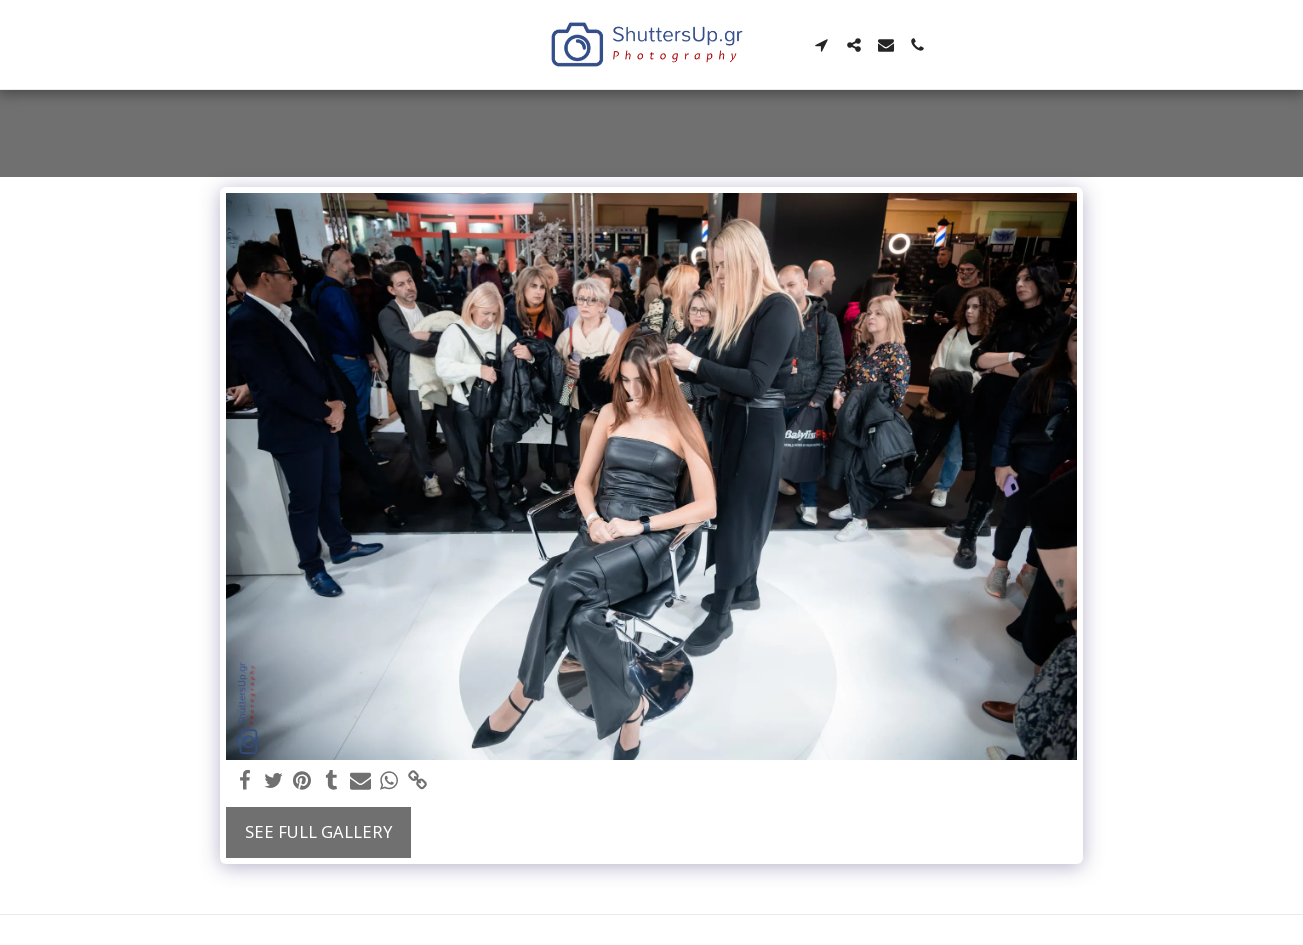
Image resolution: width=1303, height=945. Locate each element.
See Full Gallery (318, 831)
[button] (822, 45)
